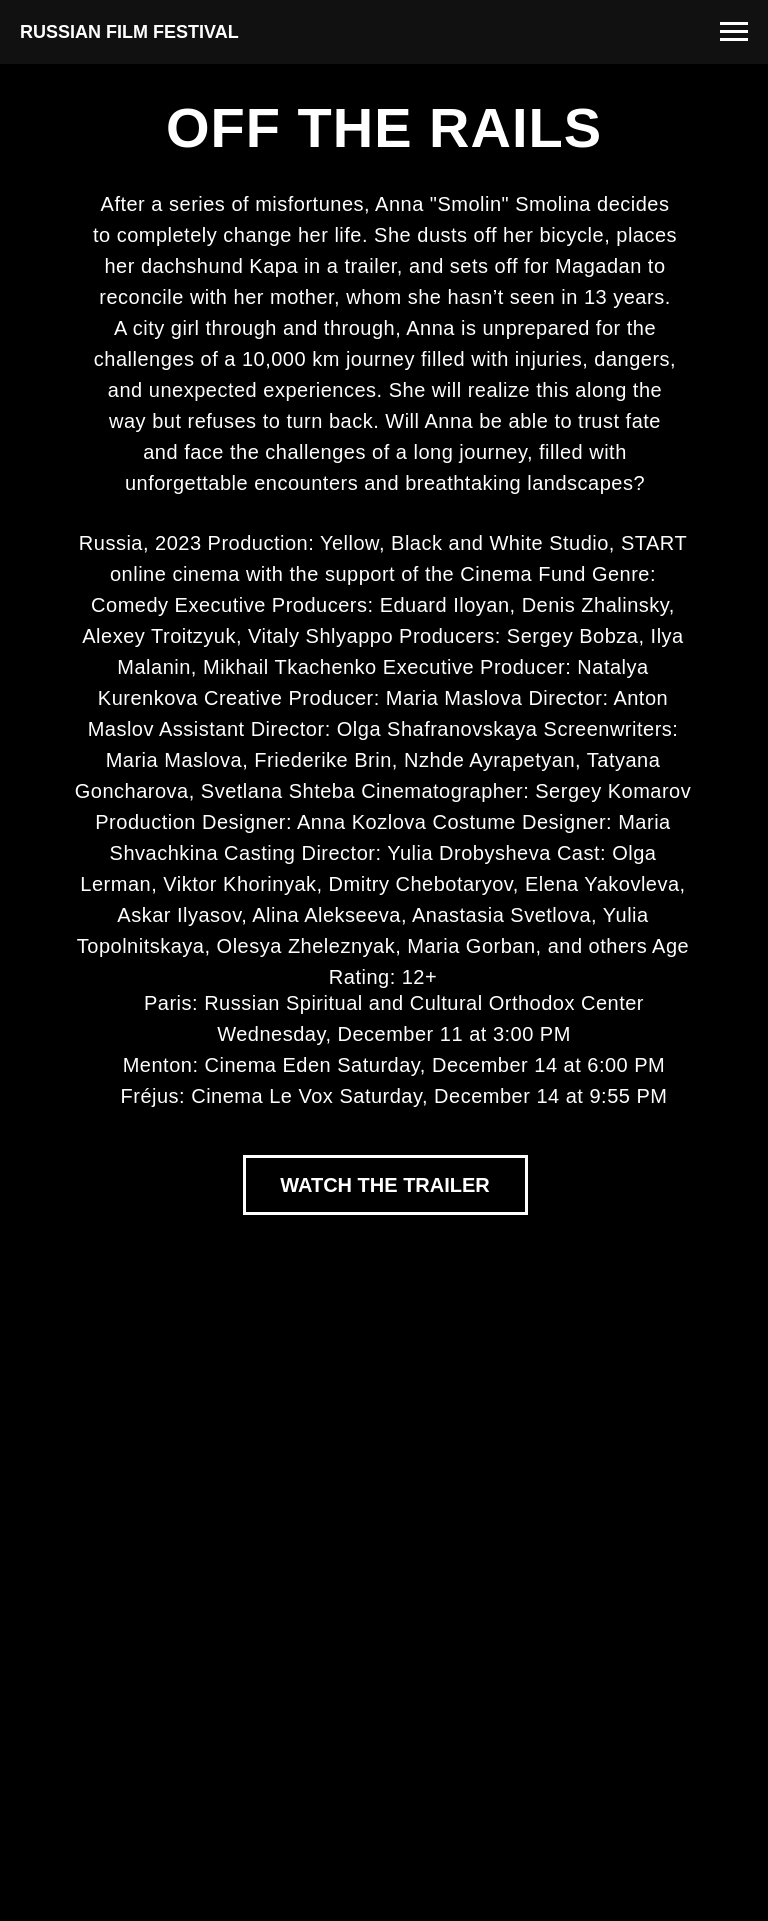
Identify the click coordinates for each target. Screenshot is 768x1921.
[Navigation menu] (734, 32)
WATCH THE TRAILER (385, 1185)
